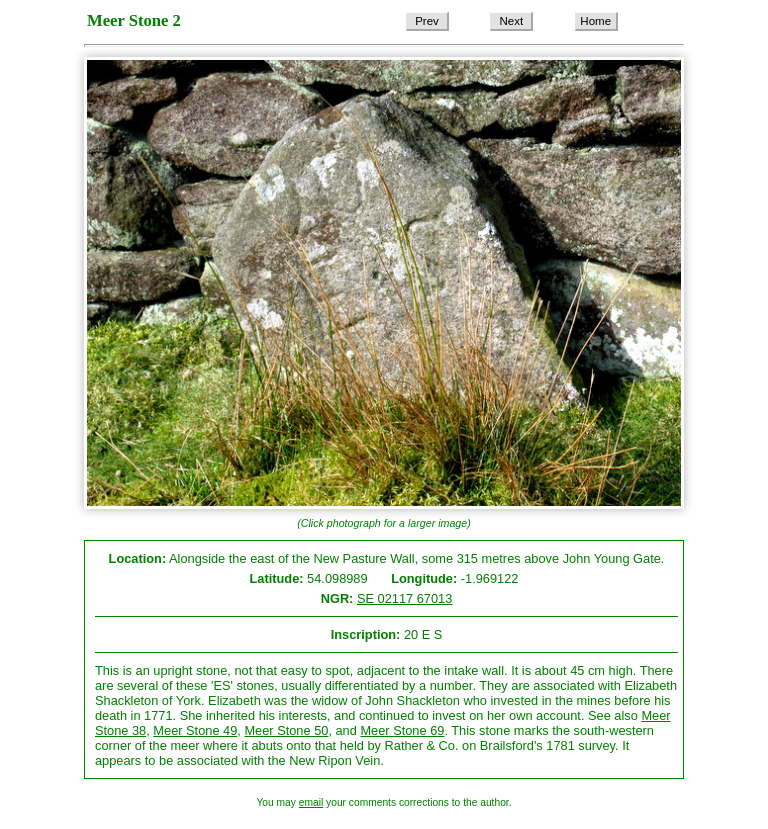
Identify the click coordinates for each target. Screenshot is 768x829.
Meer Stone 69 (402, 730)
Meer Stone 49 (195, 730)
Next (512, 21)
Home (595, 21)
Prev (427, 21)
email (311, 802)
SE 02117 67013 (404, 598)
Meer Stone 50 (286, 730)
